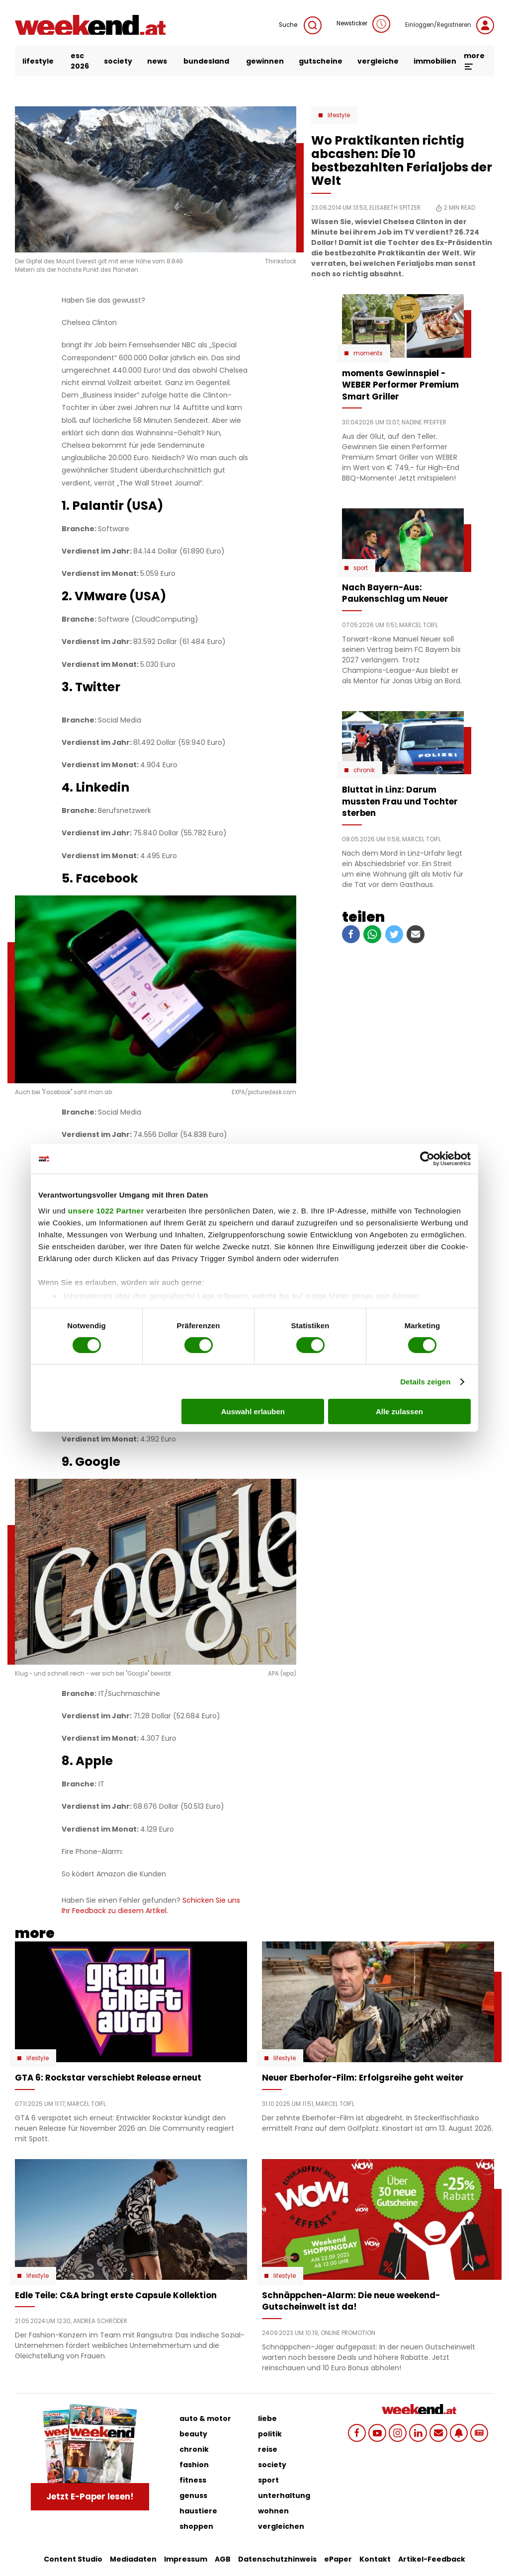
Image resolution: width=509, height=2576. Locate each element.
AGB (223, 2559)
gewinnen (265, 61)
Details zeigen (425, 1381)
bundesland (206, 61)
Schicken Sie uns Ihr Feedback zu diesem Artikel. (151, 1905)
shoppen (196, 2526)
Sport (360, 568)
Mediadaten (133, 2559)
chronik (194, 2449)
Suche (300, 25)
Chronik (364, 770)
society (118, 61)
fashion (194, 2465)
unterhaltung (284, 2495)
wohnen (273, 2511)
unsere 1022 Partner (106, 1210)
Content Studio (73, 2559)
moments (368, 353)
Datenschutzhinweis (277, 2559)
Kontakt (375, 2559)
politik (270, 2434)
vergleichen (281, 2526)
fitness (192, 2480)
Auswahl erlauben (253, 1411)
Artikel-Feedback (431, 2559)
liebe (267, 2418)
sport (268, 2480)
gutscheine (320, 61)
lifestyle (38, 61)
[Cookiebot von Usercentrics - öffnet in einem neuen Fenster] (427, 1158)
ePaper (338, 2559)
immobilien (435, 61)
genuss (193, 2495)
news (157, 61)
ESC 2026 (80, 61)
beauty (193, 2434)
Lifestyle (339, 115)
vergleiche (378, 61)
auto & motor (205, 2418)
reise (267, 2449)
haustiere (198, 2511)
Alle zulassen (399, 1411)
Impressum (185, 2559)
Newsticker (363, 24)
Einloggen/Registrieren (449, 25)
